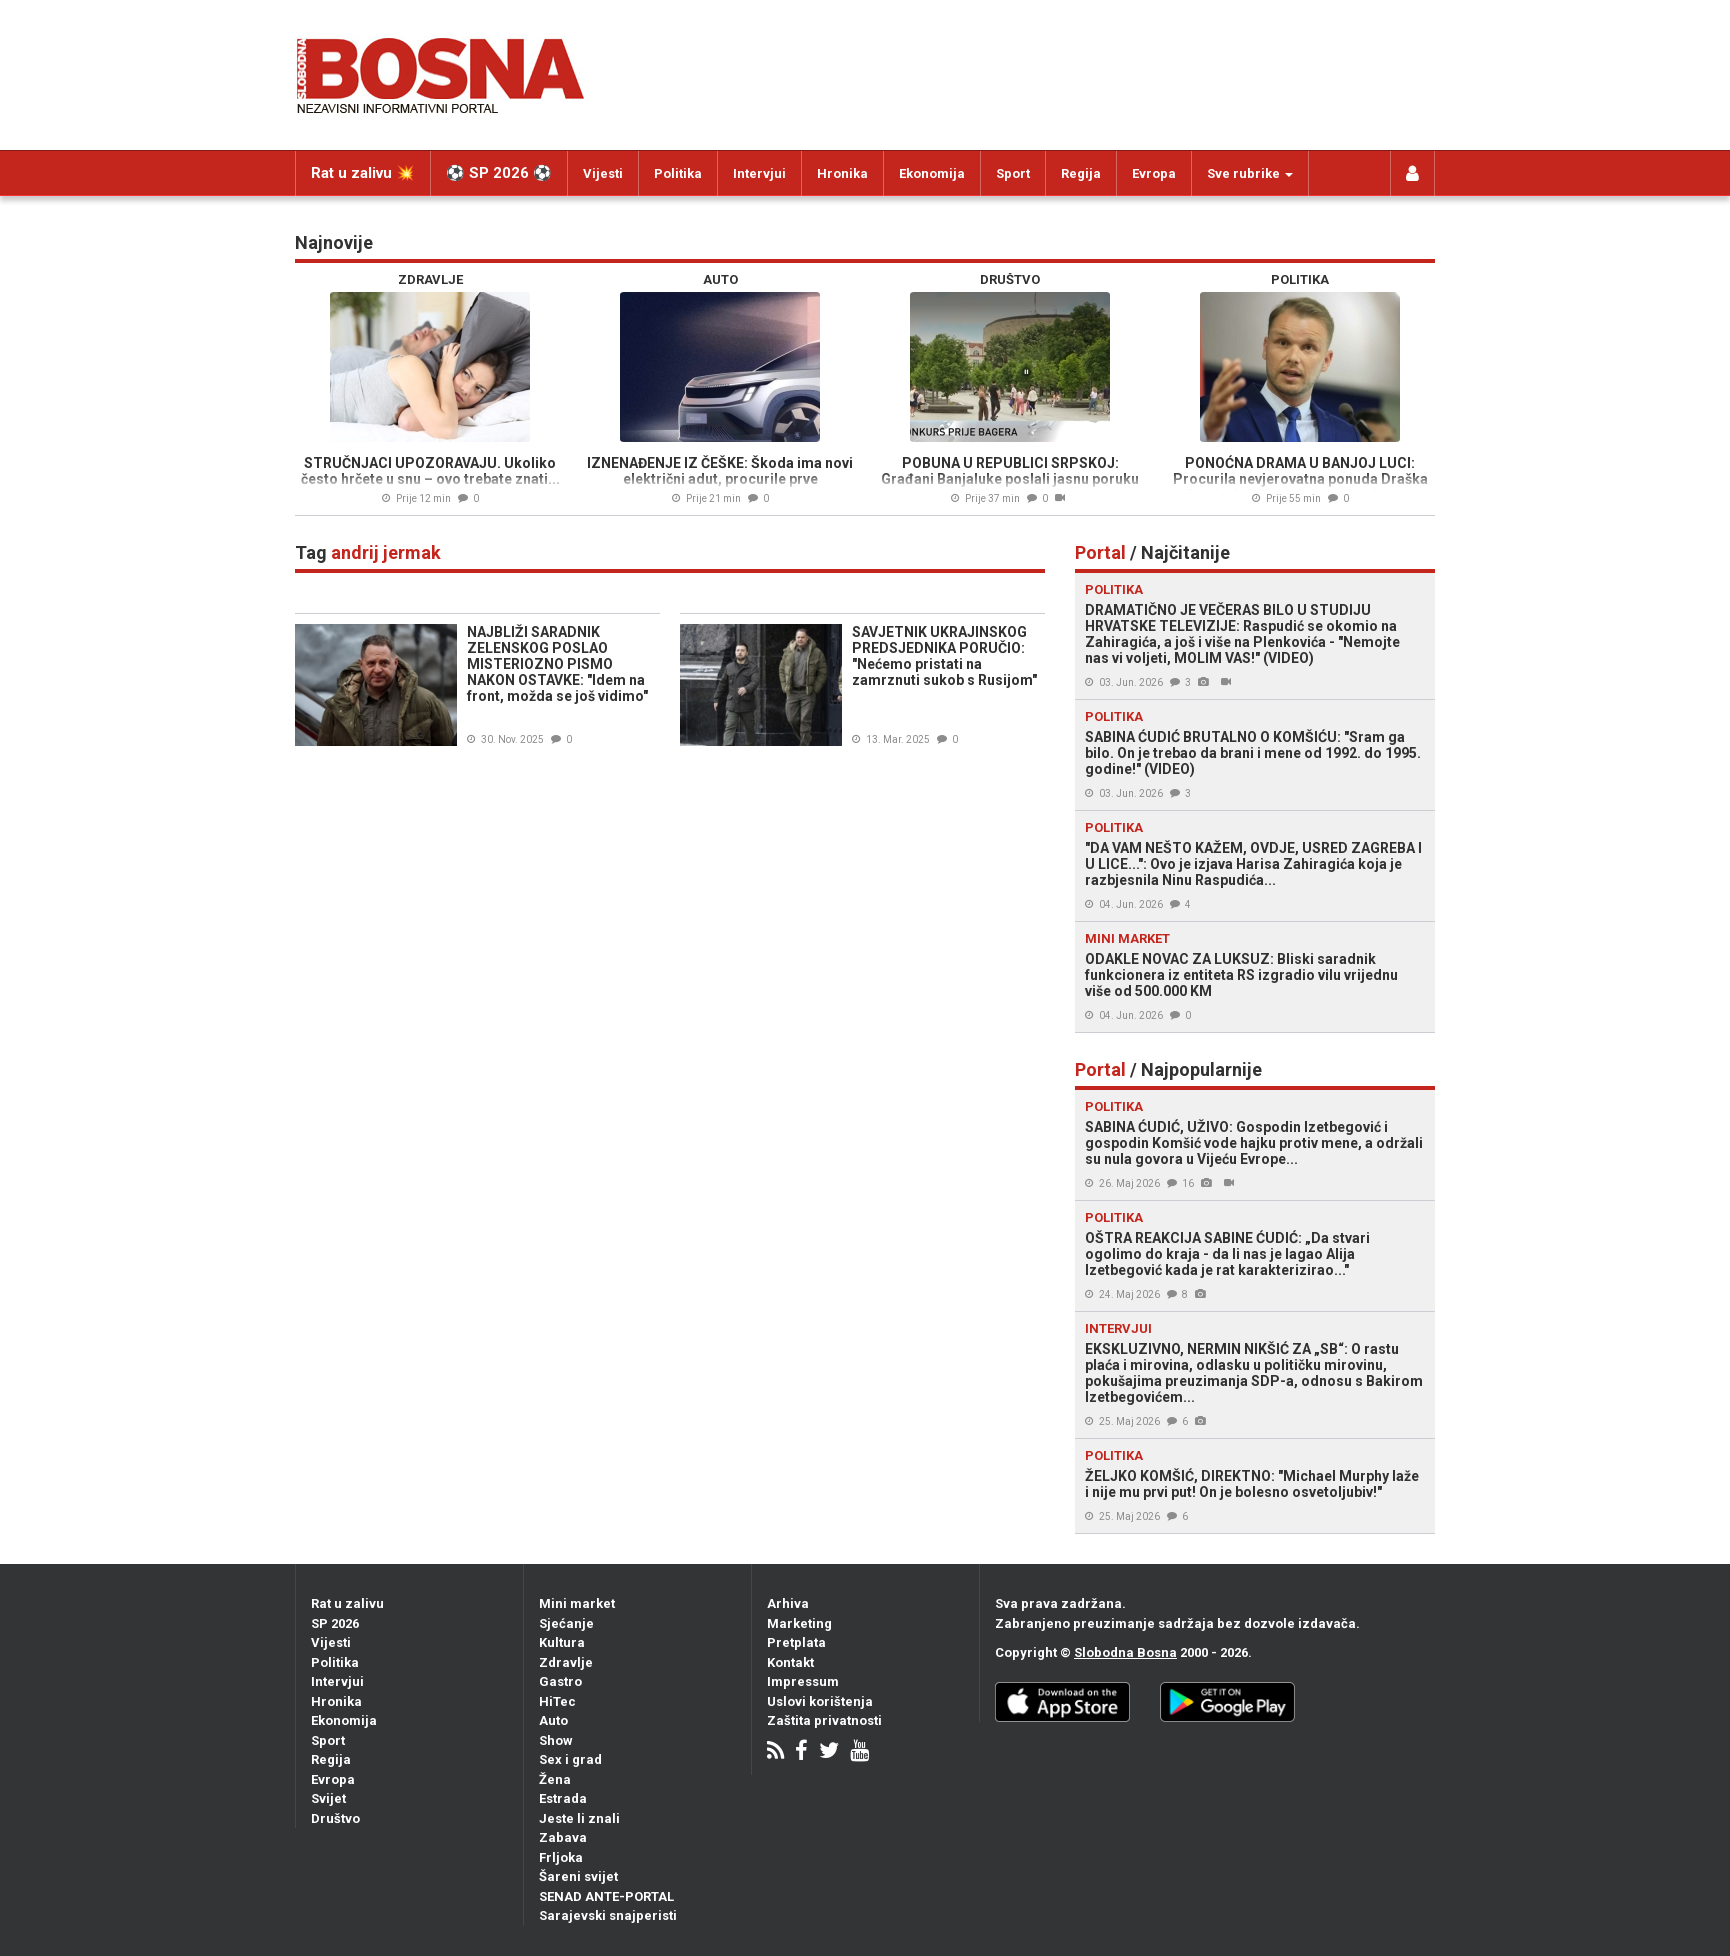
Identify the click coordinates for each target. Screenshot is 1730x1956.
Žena (555, 1779)
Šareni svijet (578, 1876)
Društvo (335, 1818)
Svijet (328, 1798)
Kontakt (790, 1662)
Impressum (803, 1681)
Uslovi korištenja (820, 1701)
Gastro (560, 1681)
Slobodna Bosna (1125, 1652)
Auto (553, 1720)
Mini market (577, 1603)
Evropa (1154, 173)
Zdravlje (566, 1662)
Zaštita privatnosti (824, 1720)
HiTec (557, 1701)
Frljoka (561, 1857)
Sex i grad (570, 1759)
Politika (678, 173)
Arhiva (788, 1603)
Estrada (563, 1798)
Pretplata (796, 1642)
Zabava (563, 1837)
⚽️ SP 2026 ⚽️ (499, 173)
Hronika (842, 173)
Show (556, 1740)
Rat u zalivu (347, 1603)
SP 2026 (335, 1623)
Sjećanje (566, 1623)
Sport (1013, 173)
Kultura (562, 1642)
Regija (1081, 173)
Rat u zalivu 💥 (363, 173)
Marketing (799, 1623)
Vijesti (603, 173)
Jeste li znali (579, 1818)
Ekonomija (932, 173)
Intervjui (759, 173)
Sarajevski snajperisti (608, 1915)
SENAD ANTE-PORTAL (606, 1896)
